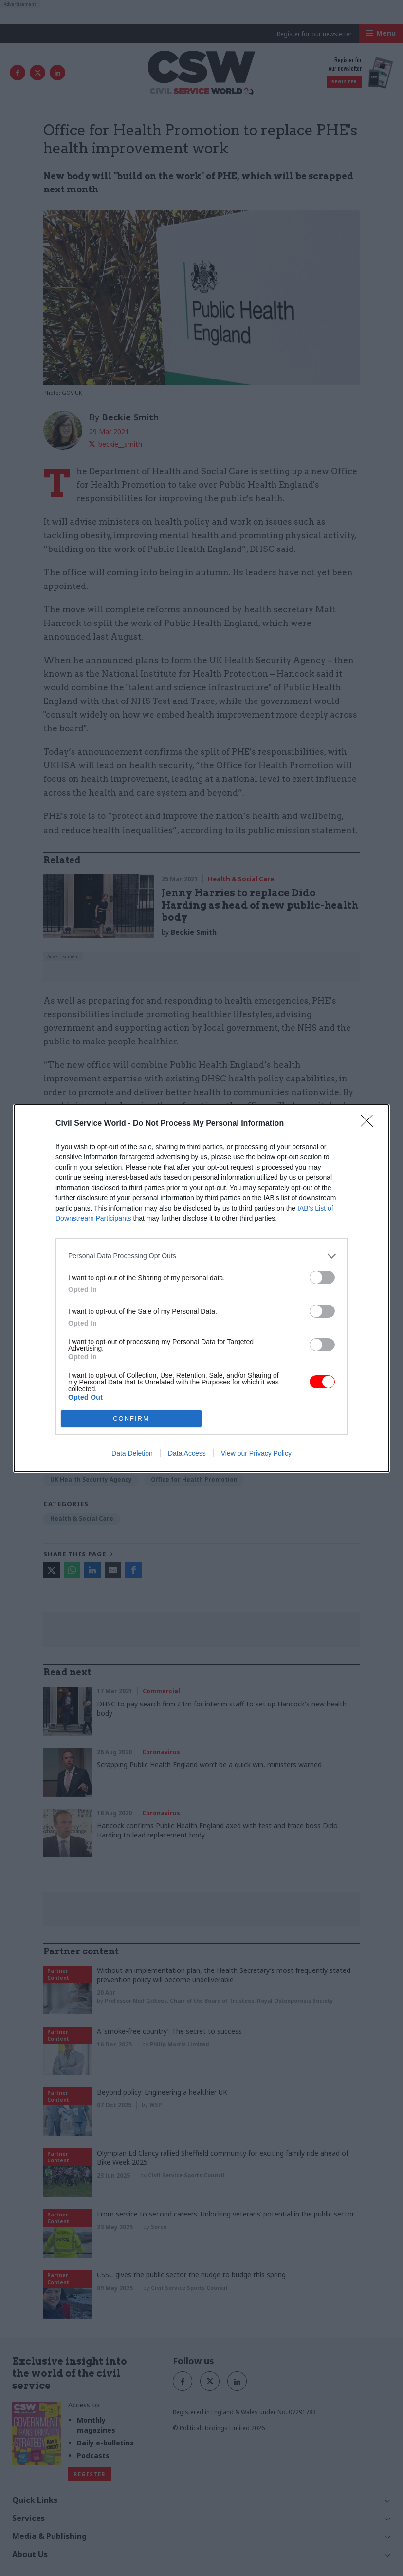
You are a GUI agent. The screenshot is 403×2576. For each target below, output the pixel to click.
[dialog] (201, 1288)
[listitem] (201, 1256)
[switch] (322, 1277)
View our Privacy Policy (256, 1453)
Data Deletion (132, 1453)
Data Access (187, 1453)
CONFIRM (131, 1418)
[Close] (370, 1124)
